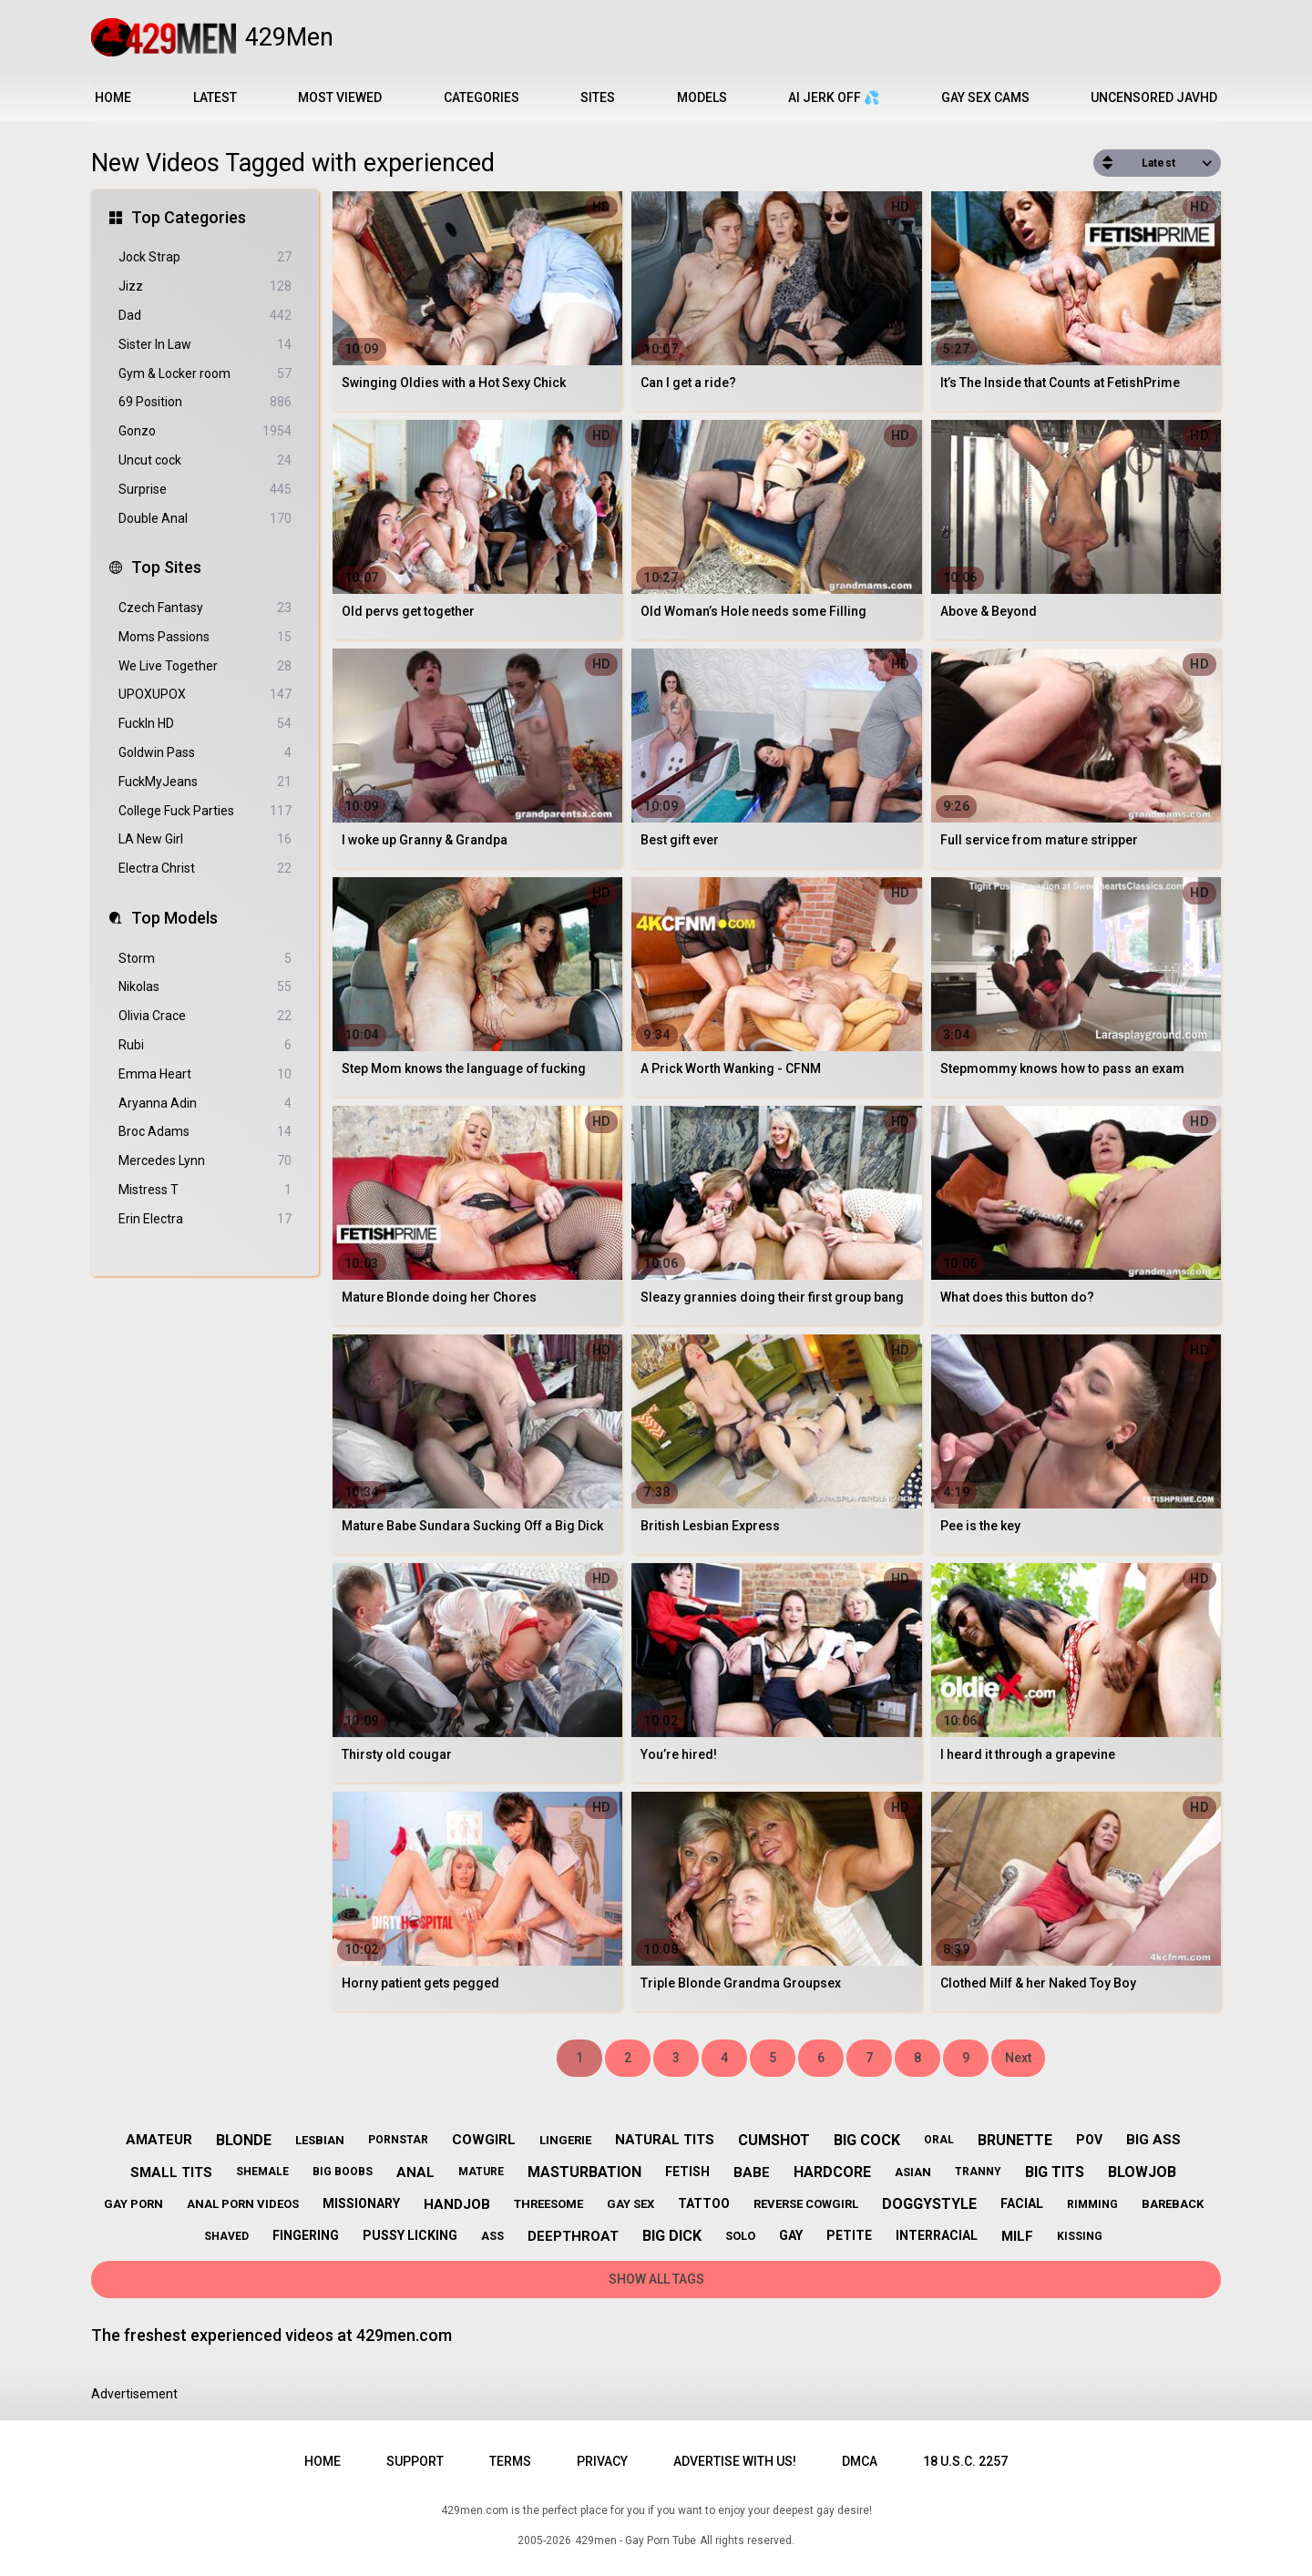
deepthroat (573, 2236)
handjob (457, 2204)
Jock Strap (205, 257)
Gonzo (205, 431)
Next (1018, 2057)
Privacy (602, 2461)
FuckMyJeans (205, 782)
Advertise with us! (734, 2461)
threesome (548, 2204)
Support (415, 2461)
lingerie (565, 2140)
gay (791, 2235)
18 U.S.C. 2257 (965, 2461)
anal (415, 2172)
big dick (672, 2235)
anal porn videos (243, 2204)
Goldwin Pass (205, 753)
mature (481, 2171)
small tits (171, 2172)
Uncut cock (205, 460)
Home (113, 97)
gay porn (133, 2204)
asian (913, 2172)
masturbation (584, 2172)
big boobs (343, 2171)
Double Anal (205, 518)
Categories (481, 97)
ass (492, 2236)
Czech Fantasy (205, 608)
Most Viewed (340, 97)
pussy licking (410, 2235)
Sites (597, 97)
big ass (1153, 2139)
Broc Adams (205, 1132)
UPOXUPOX (205, 694)
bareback (1173, 2204)
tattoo (704, 2203)
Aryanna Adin (205, 1103)
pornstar (398, 2139)
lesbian (319, 2140)
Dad (205, 315)
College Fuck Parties (205, 811)
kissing (1079, 2236)
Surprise (205, 489)
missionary (361, 2203)
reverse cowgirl (805, 2204)
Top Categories (188, 217)
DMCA (859, 2461)
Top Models (174, 917)
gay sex (630, 2204)
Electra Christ (205, 868)
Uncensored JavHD (1154, 97)
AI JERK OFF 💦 (833, 97)
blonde (244, 2140)
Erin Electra (205, 1219)
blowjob (1142, 2172)
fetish (687, 2171)
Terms (510, 2461)
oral (939, 2139)
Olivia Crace (205, 1016)
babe (751, 2172)
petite (849, 2235)
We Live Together (205, 666)
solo (740, 2236)
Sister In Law (205, 345)
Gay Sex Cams (985, 97)
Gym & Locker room (205, 374)
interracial (937, 2235)
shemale (262, 2171)
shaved (226, 2236)
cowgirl (484, 2139)
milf (1017, 2236)
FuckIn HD (205, 723)
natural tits (664, 2139)
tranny (978, 2171)
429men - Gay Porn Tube (635, 2540)
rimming (1092, 2204)
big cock (867, 2140)
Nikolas (205, 987)
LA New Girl (205, 839)
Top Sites (166, 567)
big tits (1054, 2172)
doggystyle (929, 2204)
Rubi (205, 1045)
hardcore (832, 2172)
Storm (205, 958)
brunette (1015, 2140)
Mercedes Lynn (205, 1161)
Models (702, 97)
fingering (305, 2235)
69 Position (205, 402)
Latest (215, 97)
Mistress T (205, 1190)
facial (1021, 2203)
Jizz (205, 286)
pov (1089, 2139)
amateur (159, 2139)
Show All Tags (656, 2279)
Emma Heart (205, 1074)
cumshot (774, 2140)
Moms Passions (205, 637)
